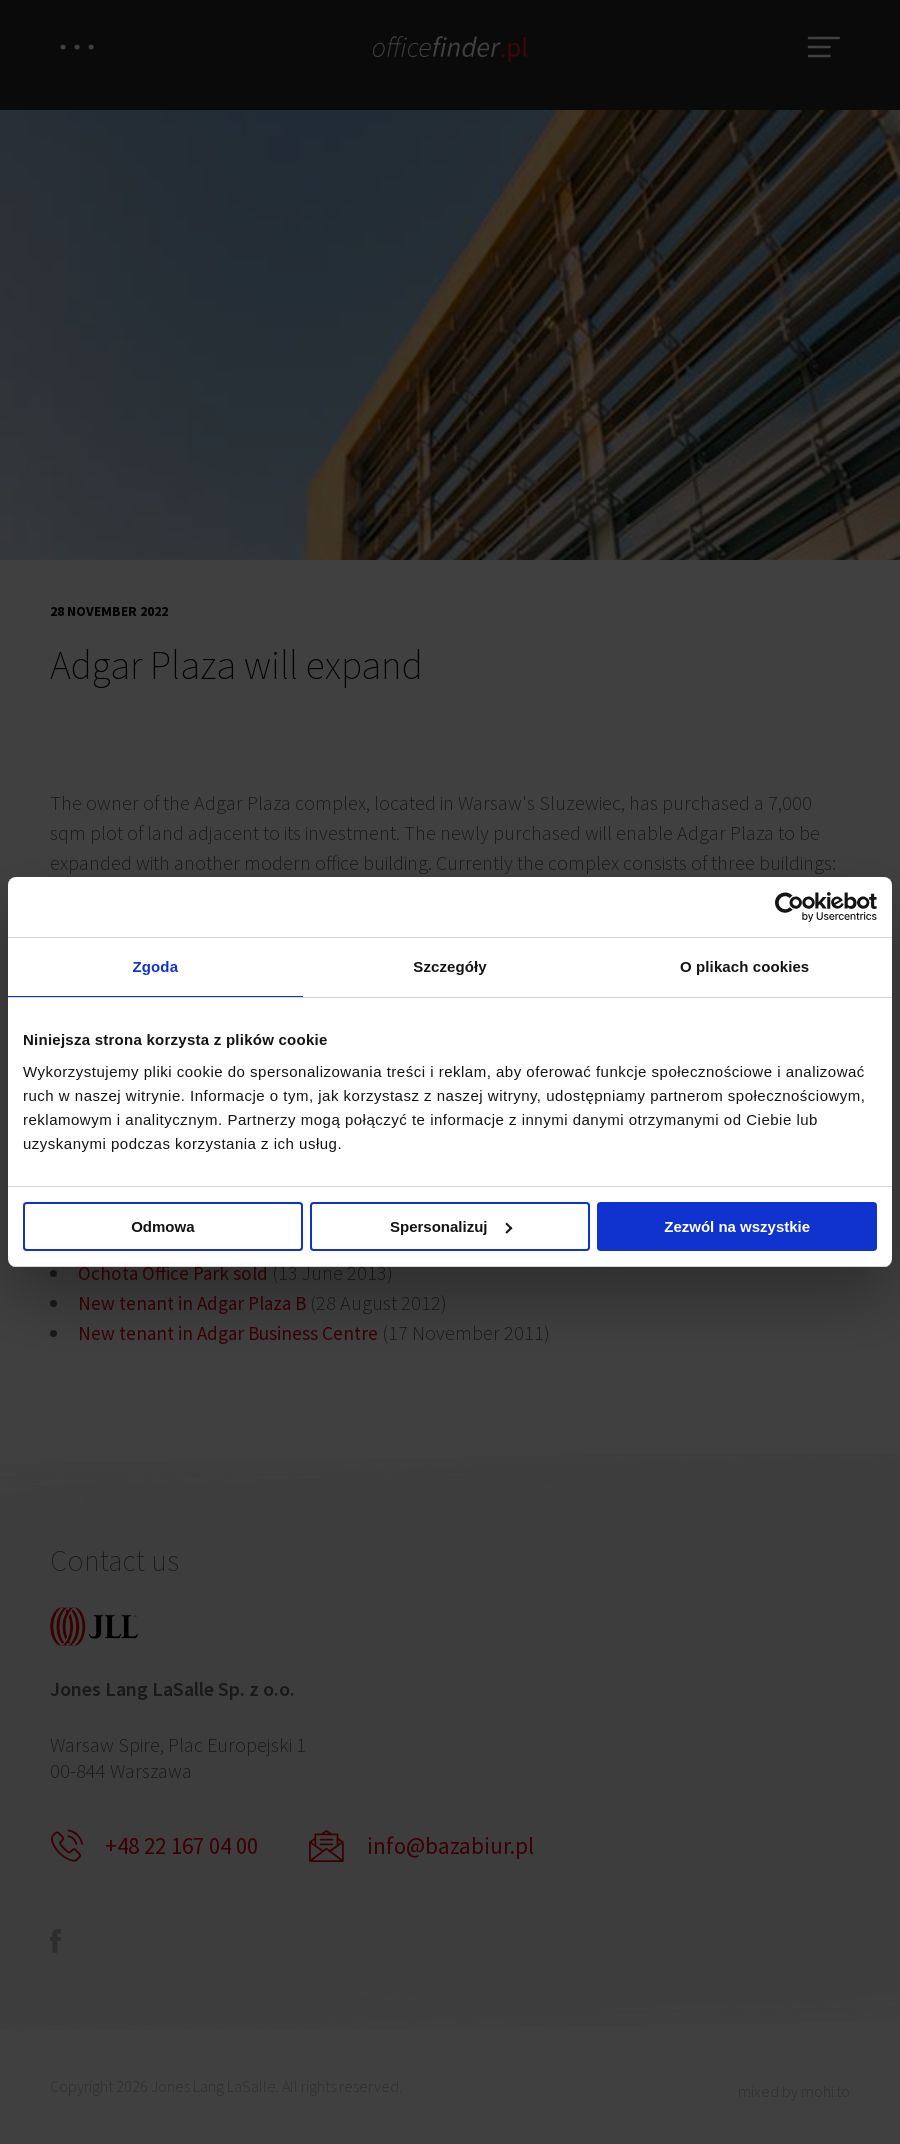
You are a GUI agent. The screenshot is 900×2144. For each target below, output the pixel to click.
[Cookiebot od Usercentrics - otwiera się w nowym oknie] (789, 906)
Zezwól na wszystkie (737, 1227)
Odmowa (162, 1227)
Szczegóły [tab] (449, 966)
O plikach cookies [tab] (744, 966)
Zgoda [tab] (156, 966)
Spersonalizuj (451, 1227)
